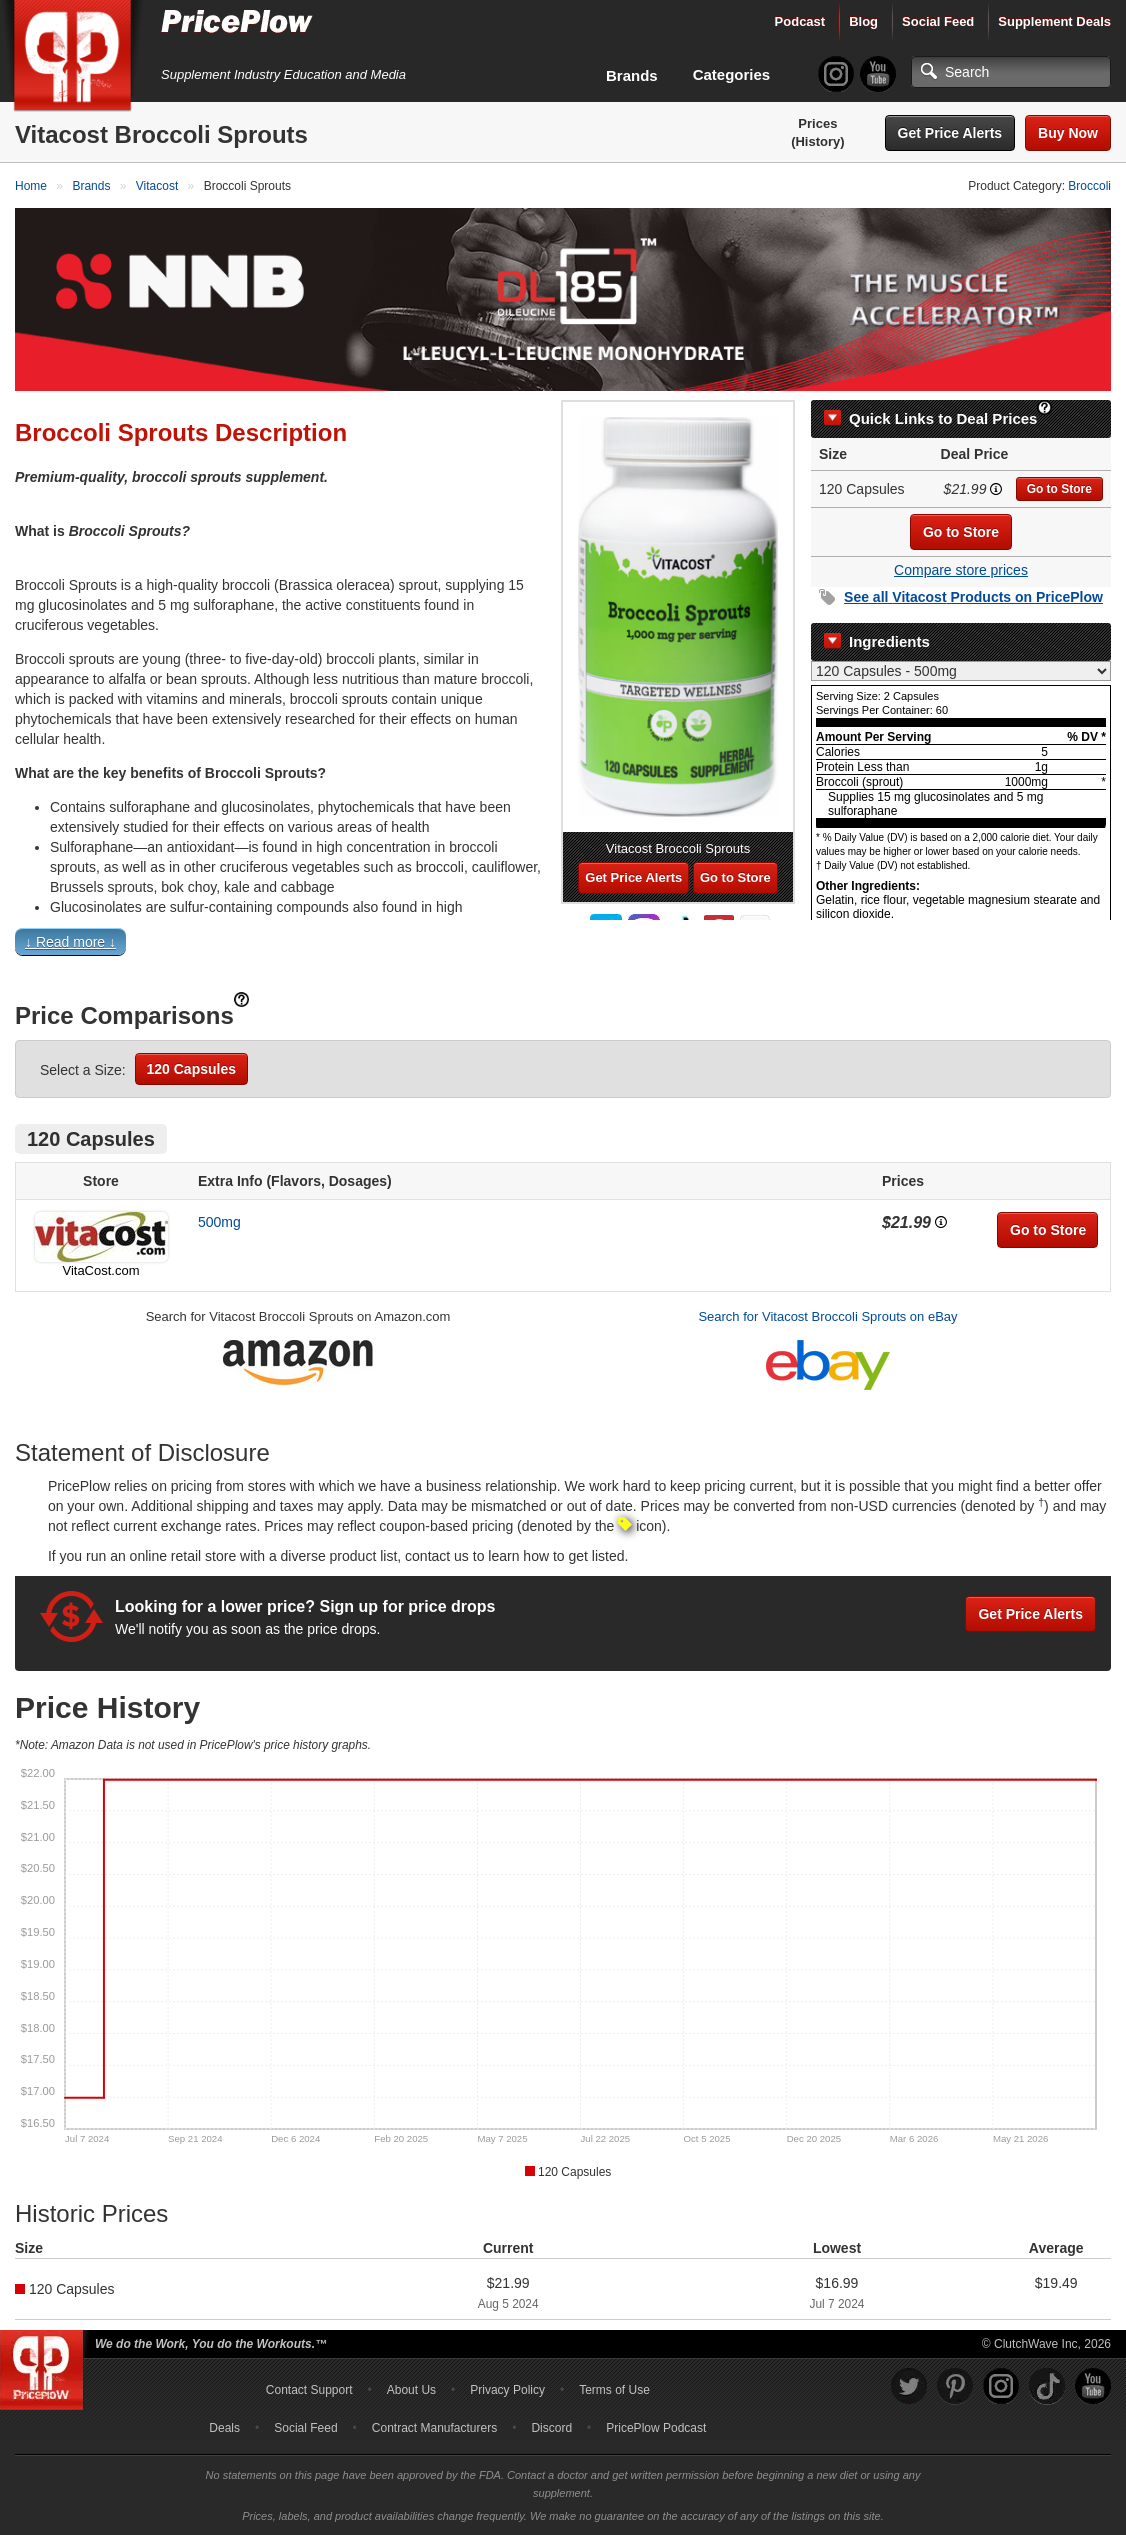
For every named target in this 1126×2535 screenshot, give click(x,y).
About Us (411, 2390)
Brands (632, 75)
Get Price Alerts (950, 133)
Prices (817, 123)
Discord (551, 2428)
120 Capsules (192, 1069)
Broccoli (1089, 186)
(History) (817, 141)
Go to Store (1059, 489)
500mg (219, 1222)
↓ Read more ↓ (70, 942)
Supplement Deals (1054, 21)
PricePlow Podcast (656, 2428)
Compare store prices (961, 570)
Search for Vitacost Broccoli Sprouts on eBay (827, 1316)
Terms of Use (614, 2390)
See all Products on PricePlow (973, 597)
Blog (863, 21)
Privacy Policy (507, 2390)
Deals (224, 2428)
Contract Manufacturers (434, 2428)
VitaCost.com (100, 1270)
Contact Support (309, 2390)
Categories (732, 74)
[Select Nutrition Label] (961, 671)
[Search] (1011, 72)
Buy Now (1068, 133)
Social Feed (938, 21)
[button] (563, 945)
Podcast (800, 21)
